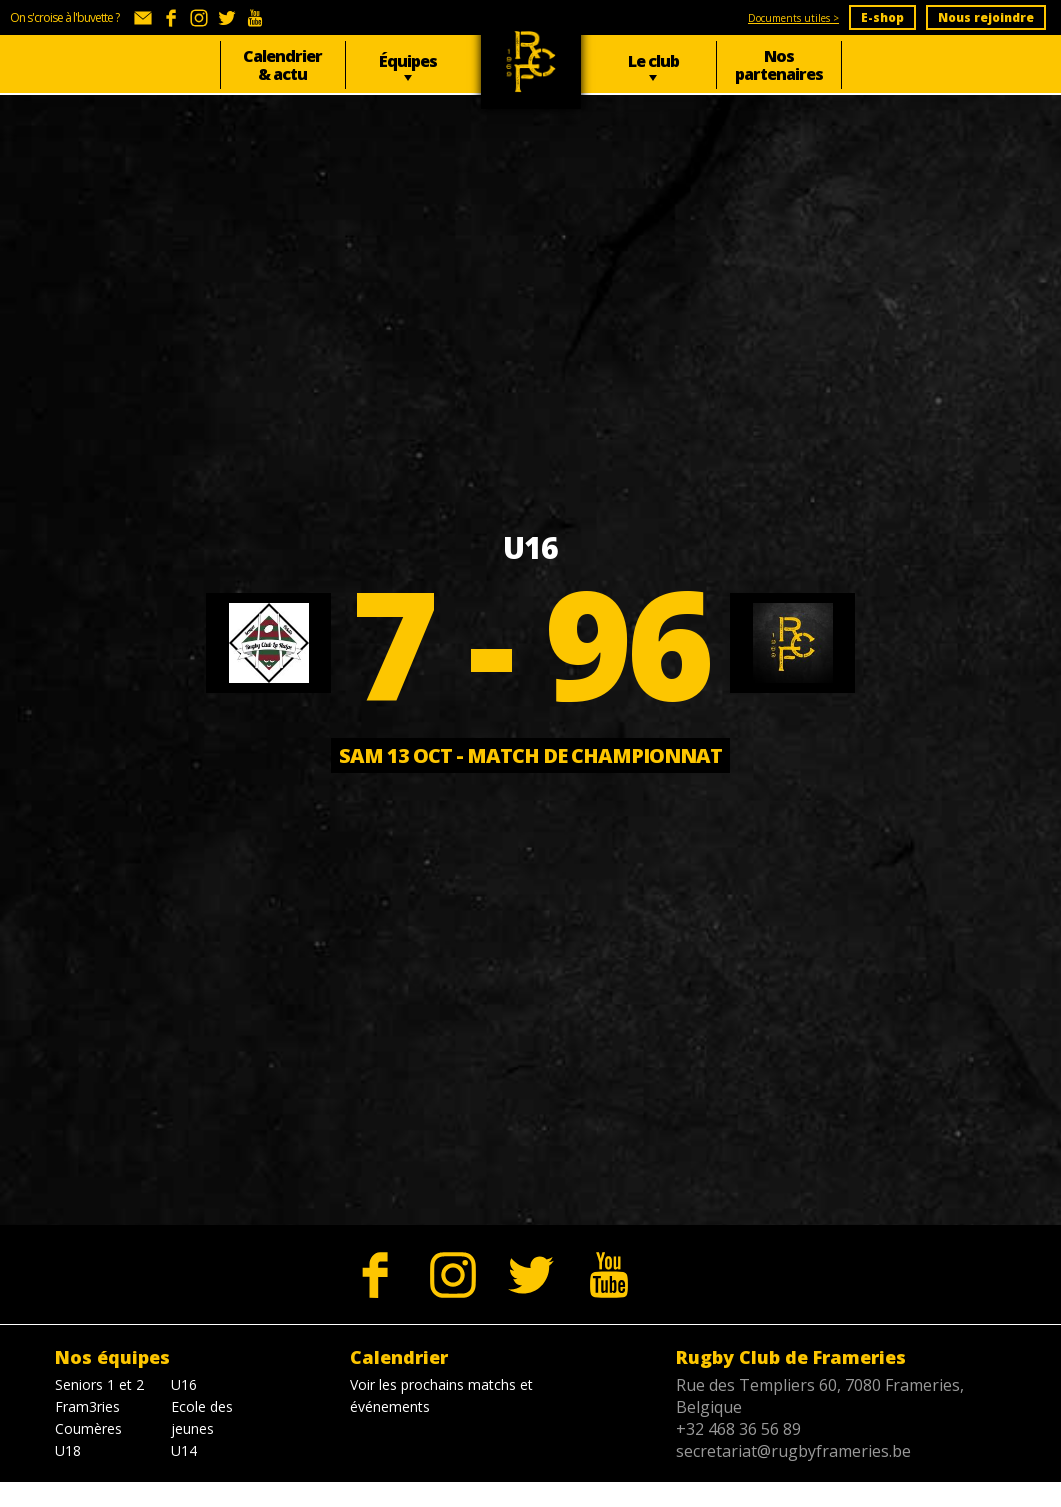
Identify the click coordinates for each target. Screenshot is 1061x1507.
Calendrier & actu (282, 65)
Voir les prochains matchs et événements (441, 1395)
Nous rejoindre (986, 17)
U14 (184, 1450)
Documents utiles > (793, 18)
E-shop (882, 17)
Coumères (88, 1428)
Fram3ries (87, 1406)
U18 (68, 1450)
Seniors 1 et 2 (99, 1384)
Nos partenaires (779, 65)
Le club (653, 61)
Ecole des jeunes (202, 1417)
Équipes (408, 61)
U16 (184, 1384)
